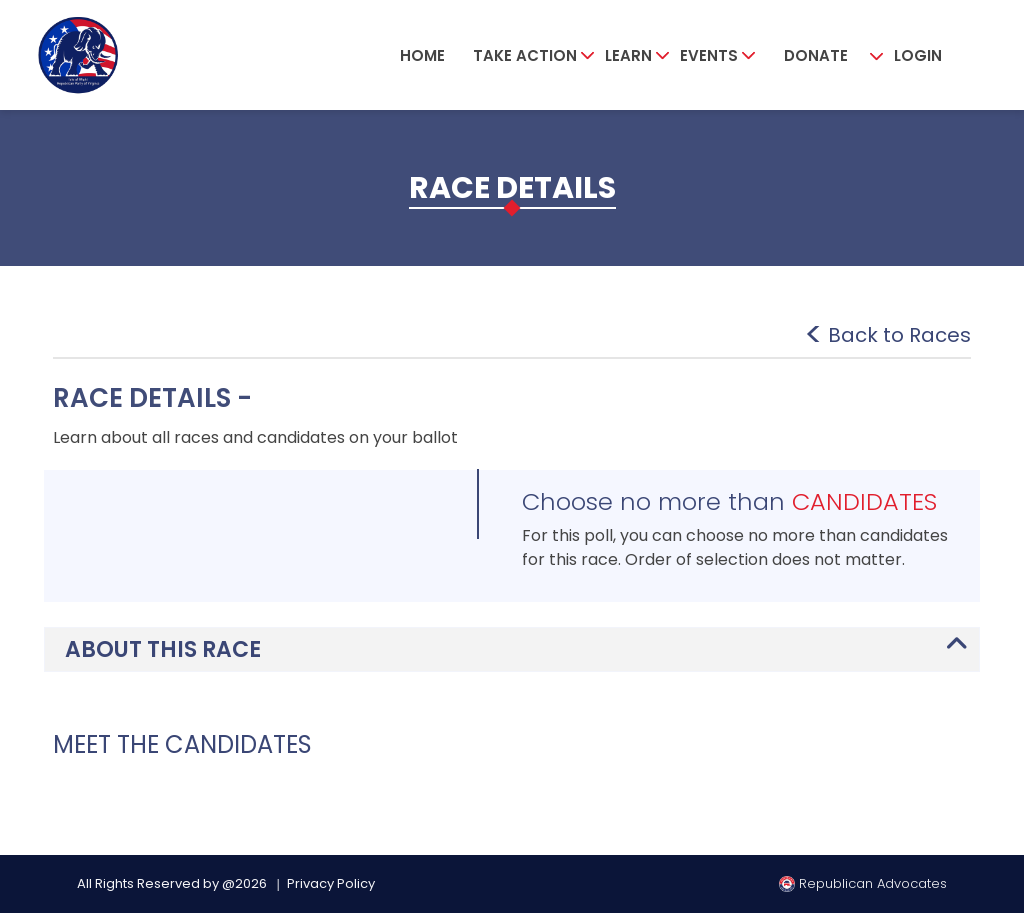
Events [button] (709, 55)
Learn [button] (628, 55)
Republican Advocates (863, 883)
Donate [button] (816, 55)
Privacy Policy (331, 883)
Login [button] (918, 55)
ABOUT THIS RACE (163, 649)
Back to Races (899, 335)
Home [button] (422, 55)
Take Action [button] (525, 55)
